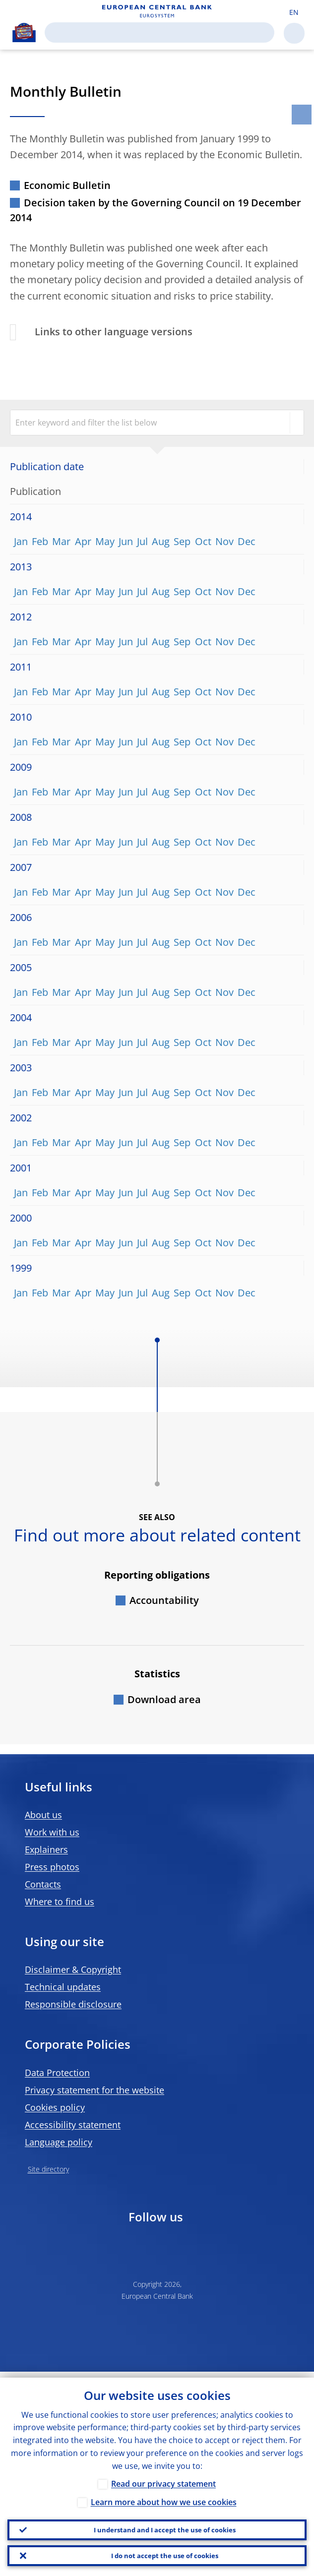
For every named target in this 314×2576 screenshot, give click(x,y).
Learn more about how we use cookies (164, 2496)
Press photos (52, 1867)
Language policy (58, 2142)
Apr (83, 541)
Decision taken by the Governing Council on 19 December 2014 (155, 210)
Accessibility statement (73, 2125)
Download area (164, 1699)
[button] (293, 11)
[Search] (151, 32)
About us (43, 1815)
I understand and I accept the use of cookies (164, 2525)
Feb (40, 541)
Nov (224, 541)
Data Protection (57, 2073)
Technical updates (63, 1987)
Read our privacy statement (163, 2477)
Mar (61, 541)
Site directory (48, 2169)
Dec (246, 541)
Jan (21, 541)
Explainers (46, 1849)
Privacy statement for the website (94, 2090)
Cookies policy (55, 2107)
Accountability (164, 1600)
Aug (161, 541)
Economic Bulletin (67, 185)
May (105, 541)
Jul (142, 541)
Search (260, 32)
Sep (182, 541)
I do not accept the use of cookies (165, 2554)
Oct (203, 541)
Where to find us (59, 1901)
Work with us (52, 1832)
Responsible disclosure (73, 2004)
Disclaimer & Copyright (73, 1969)
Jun (126, 541)
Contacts (43, 1884)
